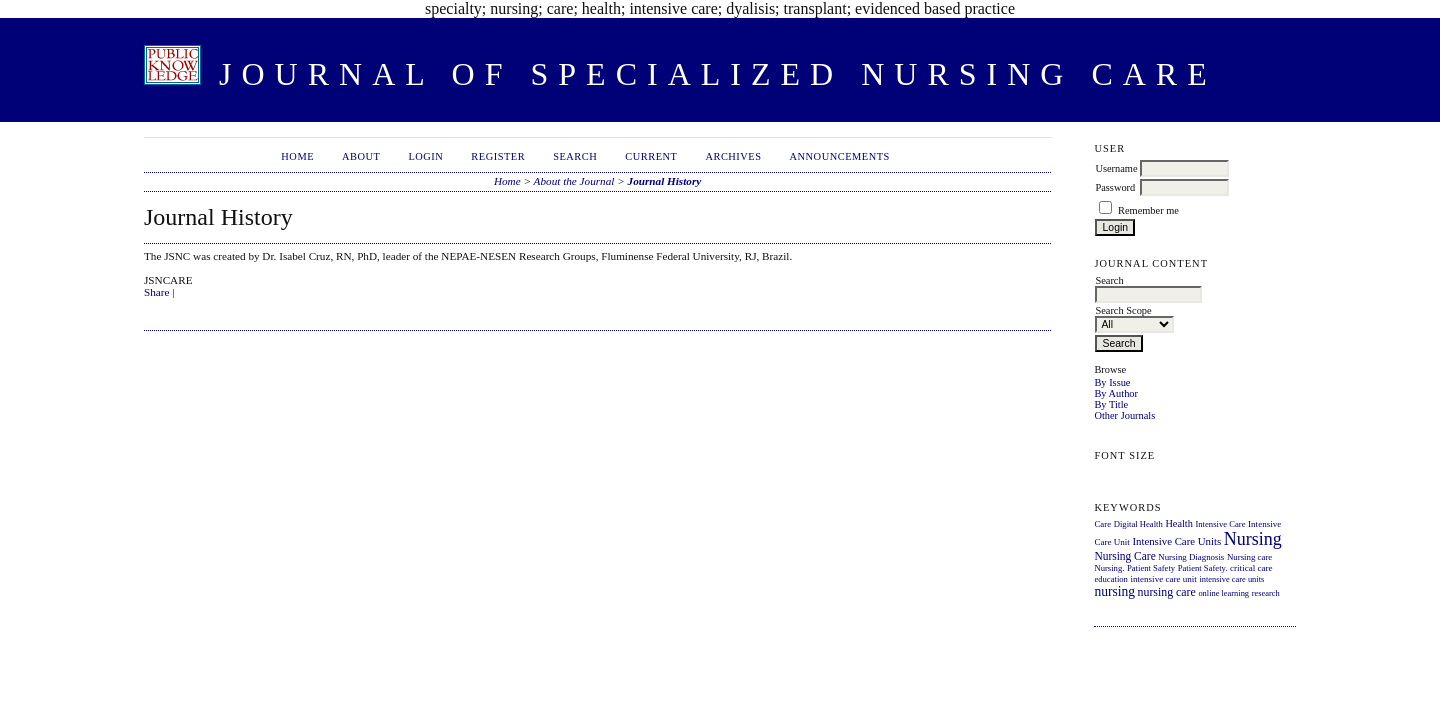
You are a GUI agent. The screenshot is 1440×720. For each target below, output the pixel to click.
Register (498, 156)
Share (156, 292)
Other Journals (1124, 415)
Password (1115, 187)
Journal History (665, 181)
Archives (733, 156)
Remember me (1148, 210)
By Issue (1112, 382)
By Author (1116, 393)
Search (575, 156)
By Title (1111, 404)
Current (651, 156)
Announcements (840, 156)
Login (425, 156)
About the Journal (574, 181)
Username (1116, 168)
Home (297, 156)
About (361, 156)
